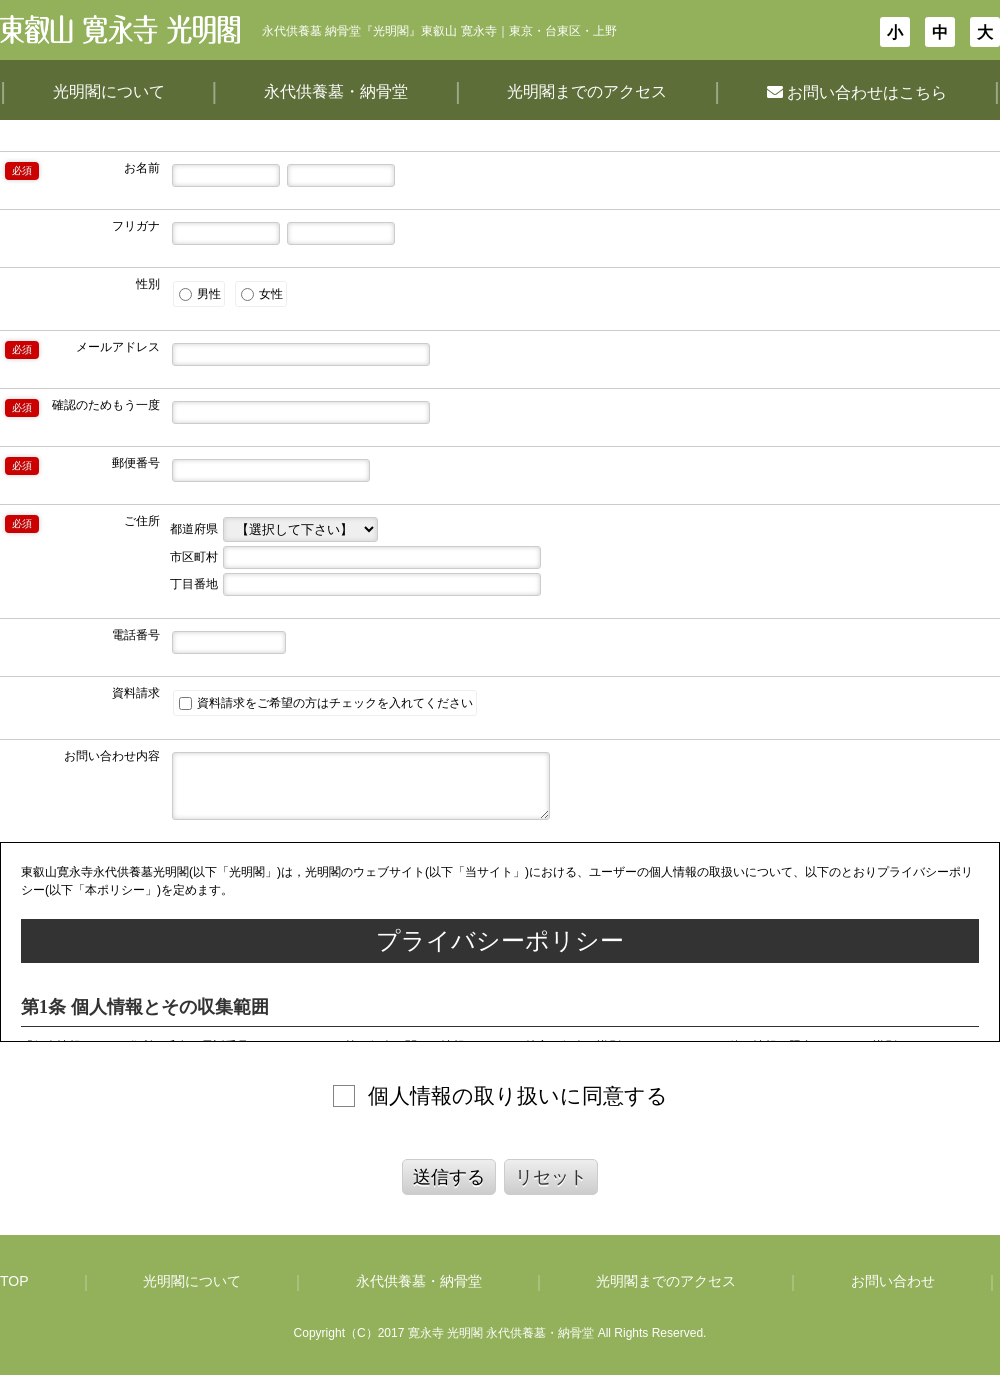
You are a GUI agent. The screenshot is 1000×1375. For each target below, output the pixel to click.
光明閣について (109, 91)
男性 (200, 294)
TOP (14, 1281)
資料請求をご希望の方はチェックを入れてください (326, 703)
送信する (449, 1177)
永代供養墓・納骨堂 (336, 91)
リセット (551, 1177)
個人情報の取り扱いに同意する (518, 1095)
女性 (262, 294)
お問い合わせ (893, 1281)
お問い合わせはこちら (857, 92)
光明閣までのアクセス (587, 91)
